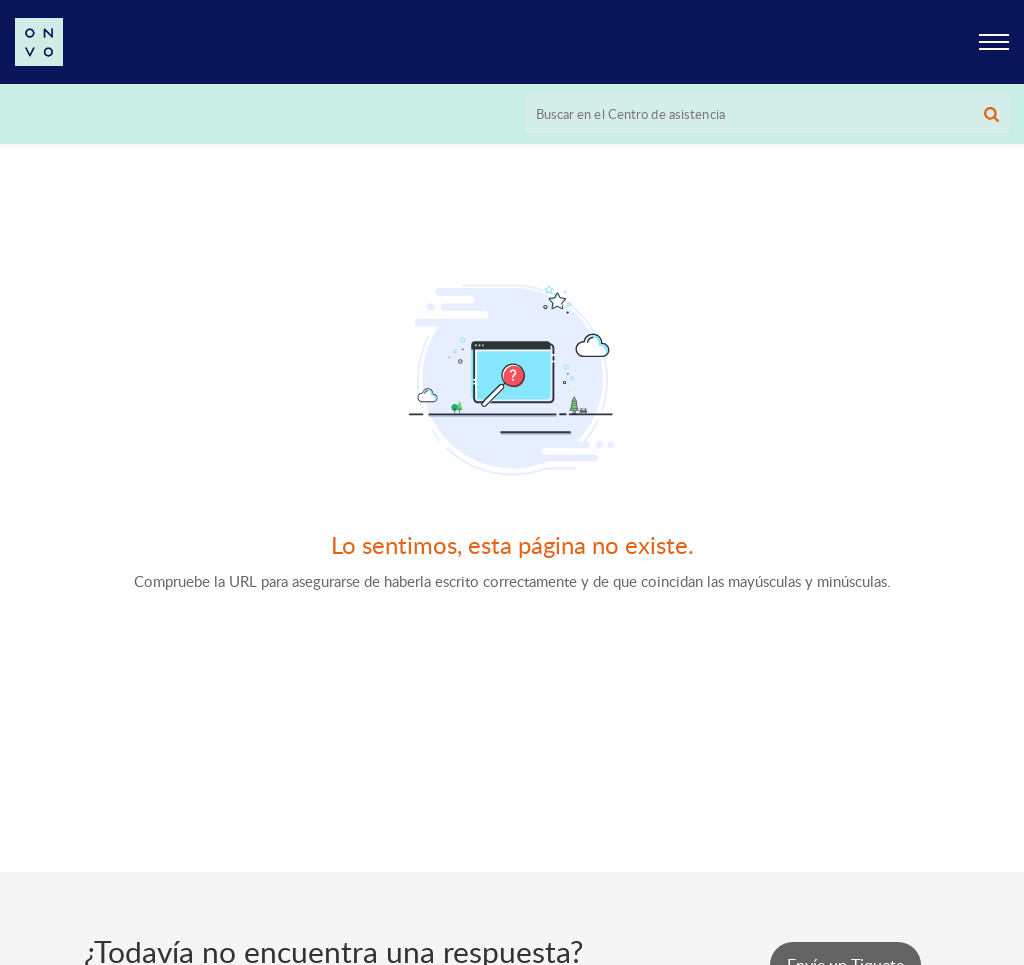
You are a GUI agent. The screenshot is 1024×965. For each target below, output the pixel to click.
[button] (994, 42)
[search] (767, 114)
